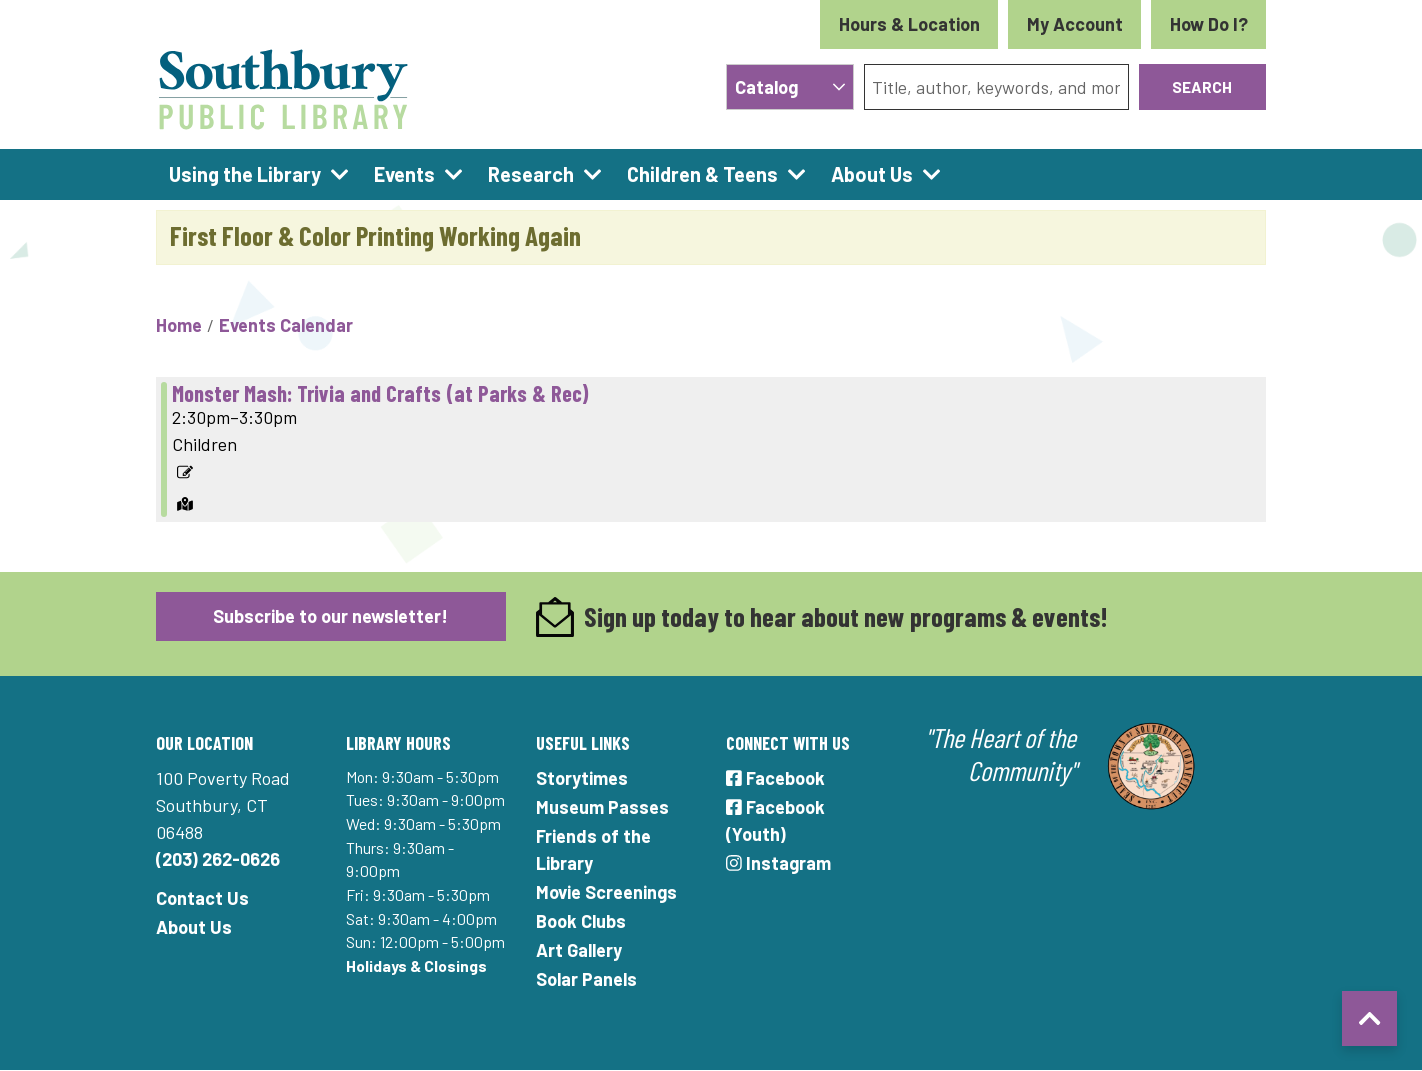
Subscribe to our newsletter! (330, 616)
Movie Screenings (606, 892)
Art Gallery (579, 950)
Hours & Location (909, 24)
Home (179, 325)
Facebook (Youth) (775, 820)
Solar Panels (586, 979)
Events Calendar (286, 325)
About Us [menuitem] (872, 174)
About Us (194, 927)
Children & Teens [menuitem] (702, 174)
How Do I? (1209, 24)
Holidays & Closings (416, 965)
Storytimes (582, 778)
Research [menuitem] (531, 174)
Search (1202, 86)
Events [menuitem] (404, 174)
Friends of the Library (593, 849)
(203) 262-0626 (218, 859)
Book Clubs (581, 921)
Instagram (778, 863)
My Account (1075, 24)
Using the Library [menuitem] (245, 174)
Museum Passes (602, 807)
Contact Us (202, 898)
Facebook (775, 778)
